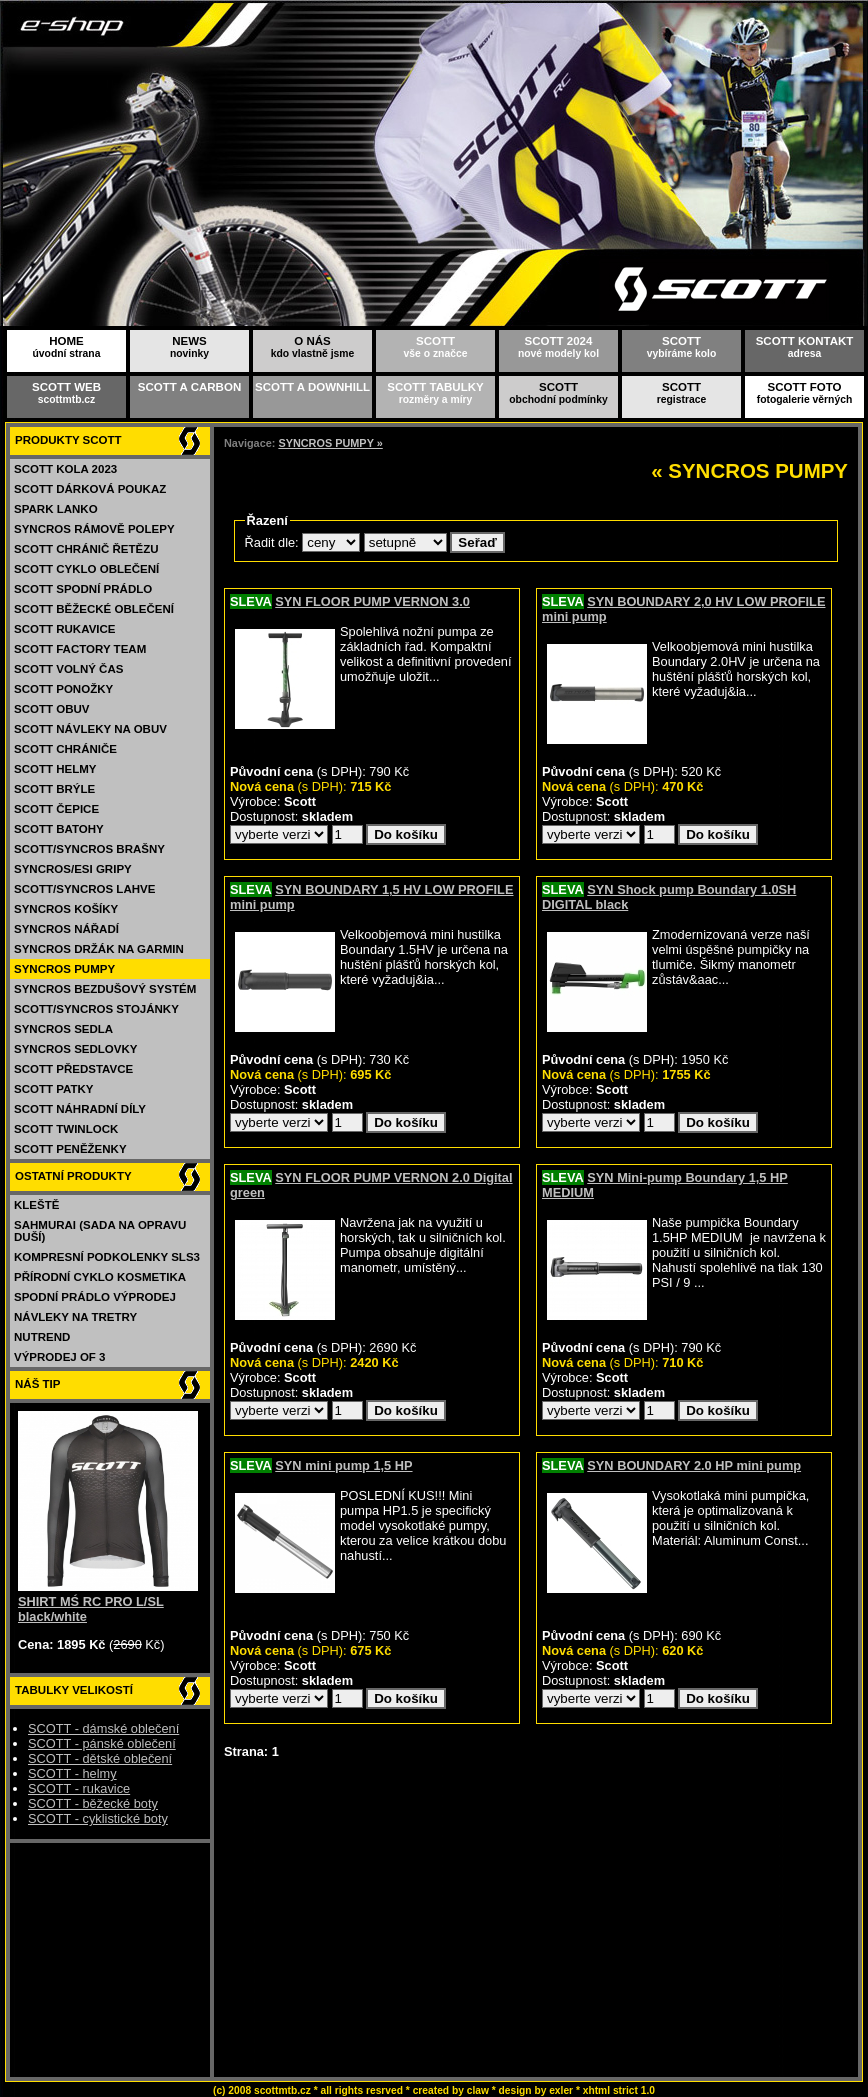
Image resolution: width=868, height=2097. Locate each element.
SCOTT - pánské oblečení (102, 1743)
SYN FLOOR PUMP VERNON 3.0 (372, 601)
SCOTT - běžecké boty (93, 1803)
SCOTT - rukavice (79, 1788)
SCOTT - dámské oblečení (103, 1728)
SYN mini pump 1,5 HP (343, 1465)
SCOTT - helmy (72, 1773)
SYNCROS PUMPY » (330, 443)
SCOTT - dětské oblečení (100, 1758)
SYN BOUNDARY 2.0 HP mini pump (694, 1465)
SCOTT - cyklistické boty (98, 1818)
